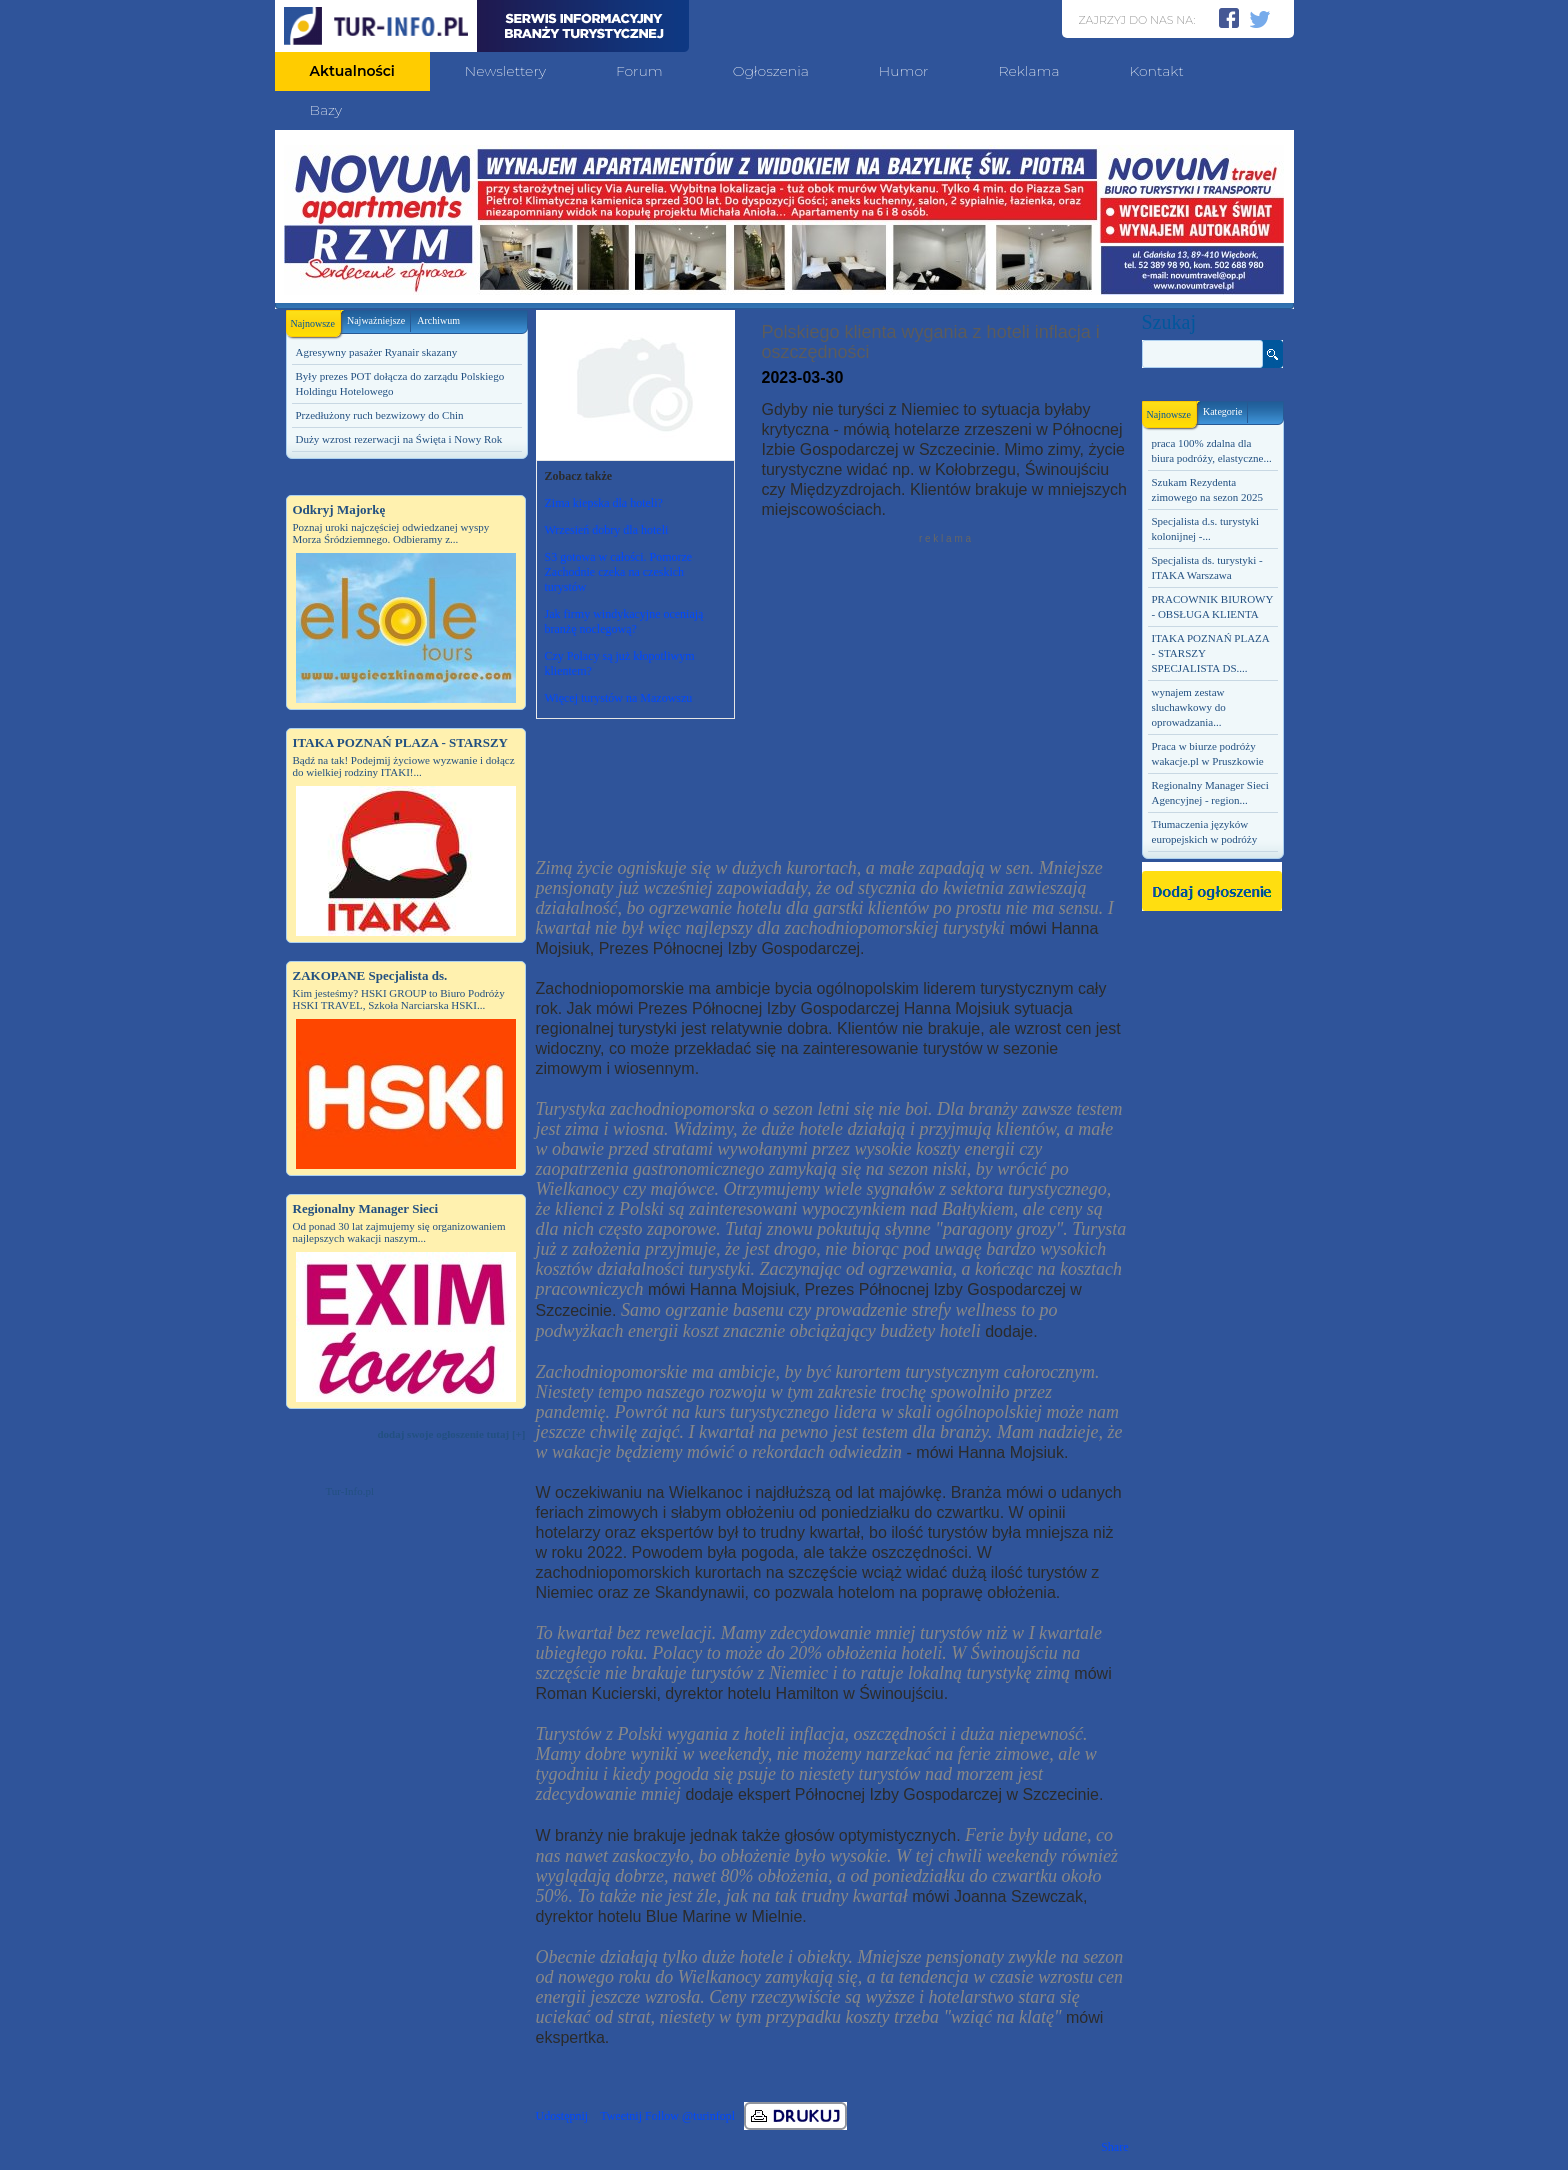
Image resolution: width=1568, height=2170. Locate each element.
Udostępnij (562, 2116)
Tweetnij (621, 2116)
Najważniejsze (376, 320)
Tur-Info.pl (350, 1491)
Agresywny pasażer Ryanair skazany (377, 352)
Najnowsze (316, 319)
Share (1114, 2147)
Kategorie (1222, 411)
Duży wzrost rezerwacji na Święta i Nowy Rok (399, 439)
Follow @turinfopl (690, 2116)
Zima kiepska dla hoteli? (604, 503)
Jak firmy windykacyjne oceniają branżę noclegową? (624, 621)
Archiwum (438, 320)
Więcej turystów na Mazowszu (619, 698)
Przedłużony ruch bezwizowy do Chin (380, 415)
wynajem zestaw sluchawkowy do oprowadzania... (1189, 707)
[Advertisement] (406, 1836)
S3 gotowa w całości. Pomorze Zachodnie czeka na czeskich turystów (619, 572)
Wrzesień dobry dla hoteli (607, 530)
